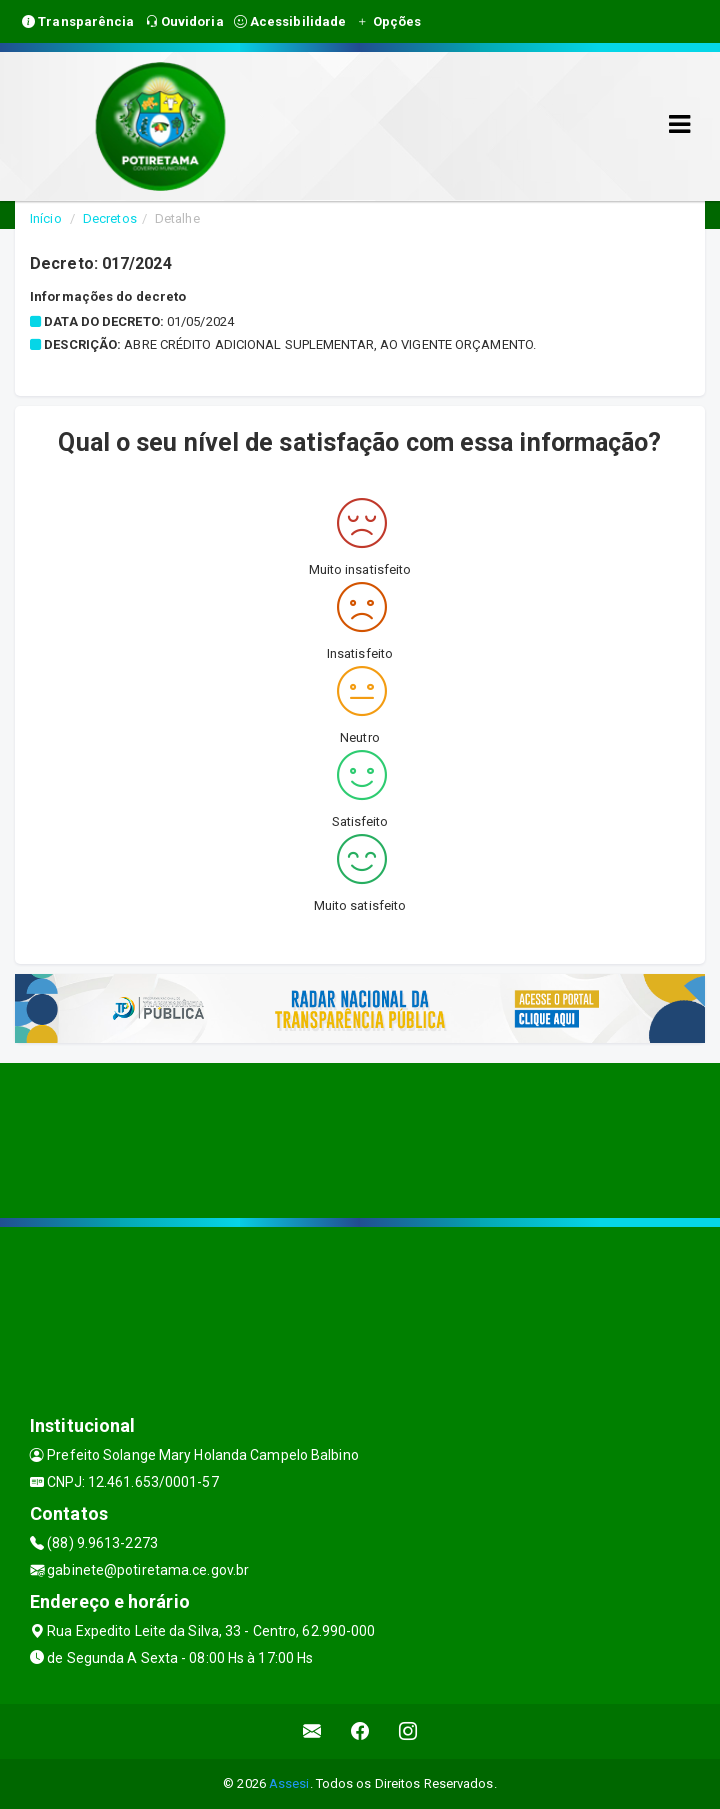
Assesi (289, 1783)
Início (46, 218)
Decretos (110, 218)
